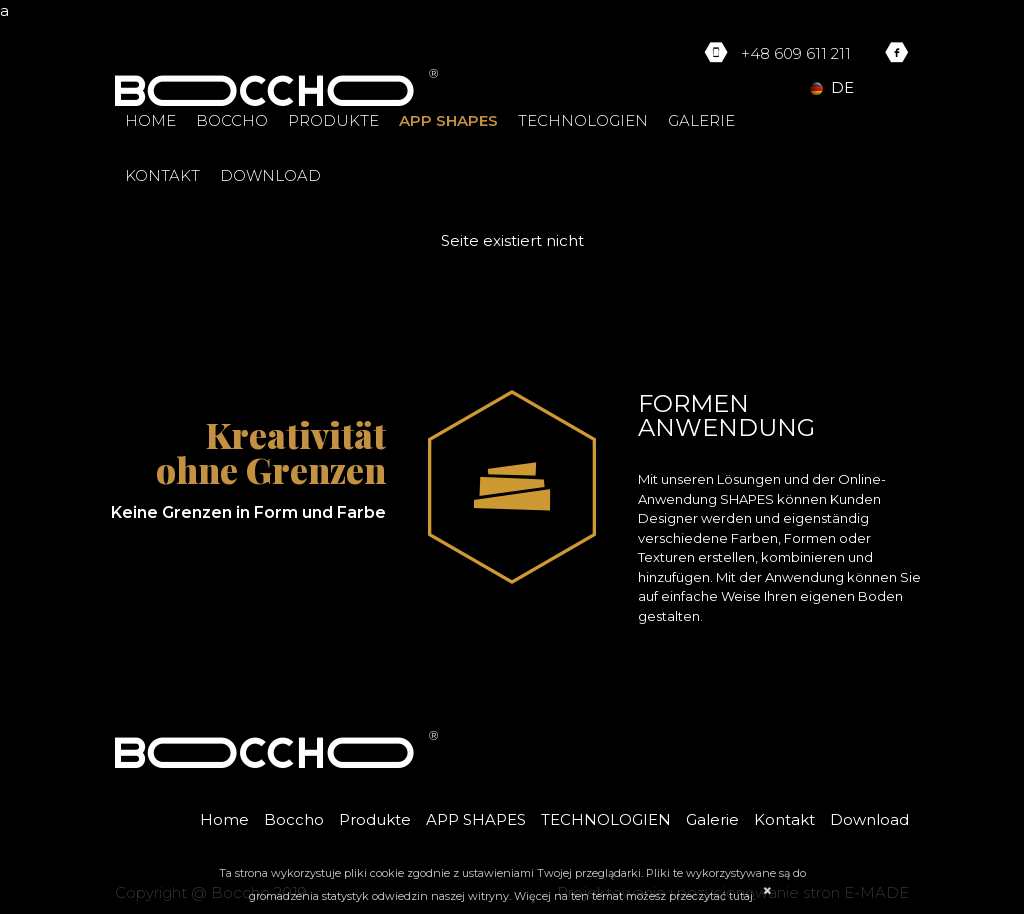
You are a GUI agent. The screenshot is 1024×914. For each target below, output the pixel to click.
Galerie (701, 120)
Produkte (333, 120)
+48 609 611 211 (796, 53)
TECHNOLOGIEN (583, 120)
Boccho (232, 120)
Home (150, 120)
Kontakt (162, 175)
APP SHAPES (448, 120)
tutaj (741, 896)
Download (270, 175)
